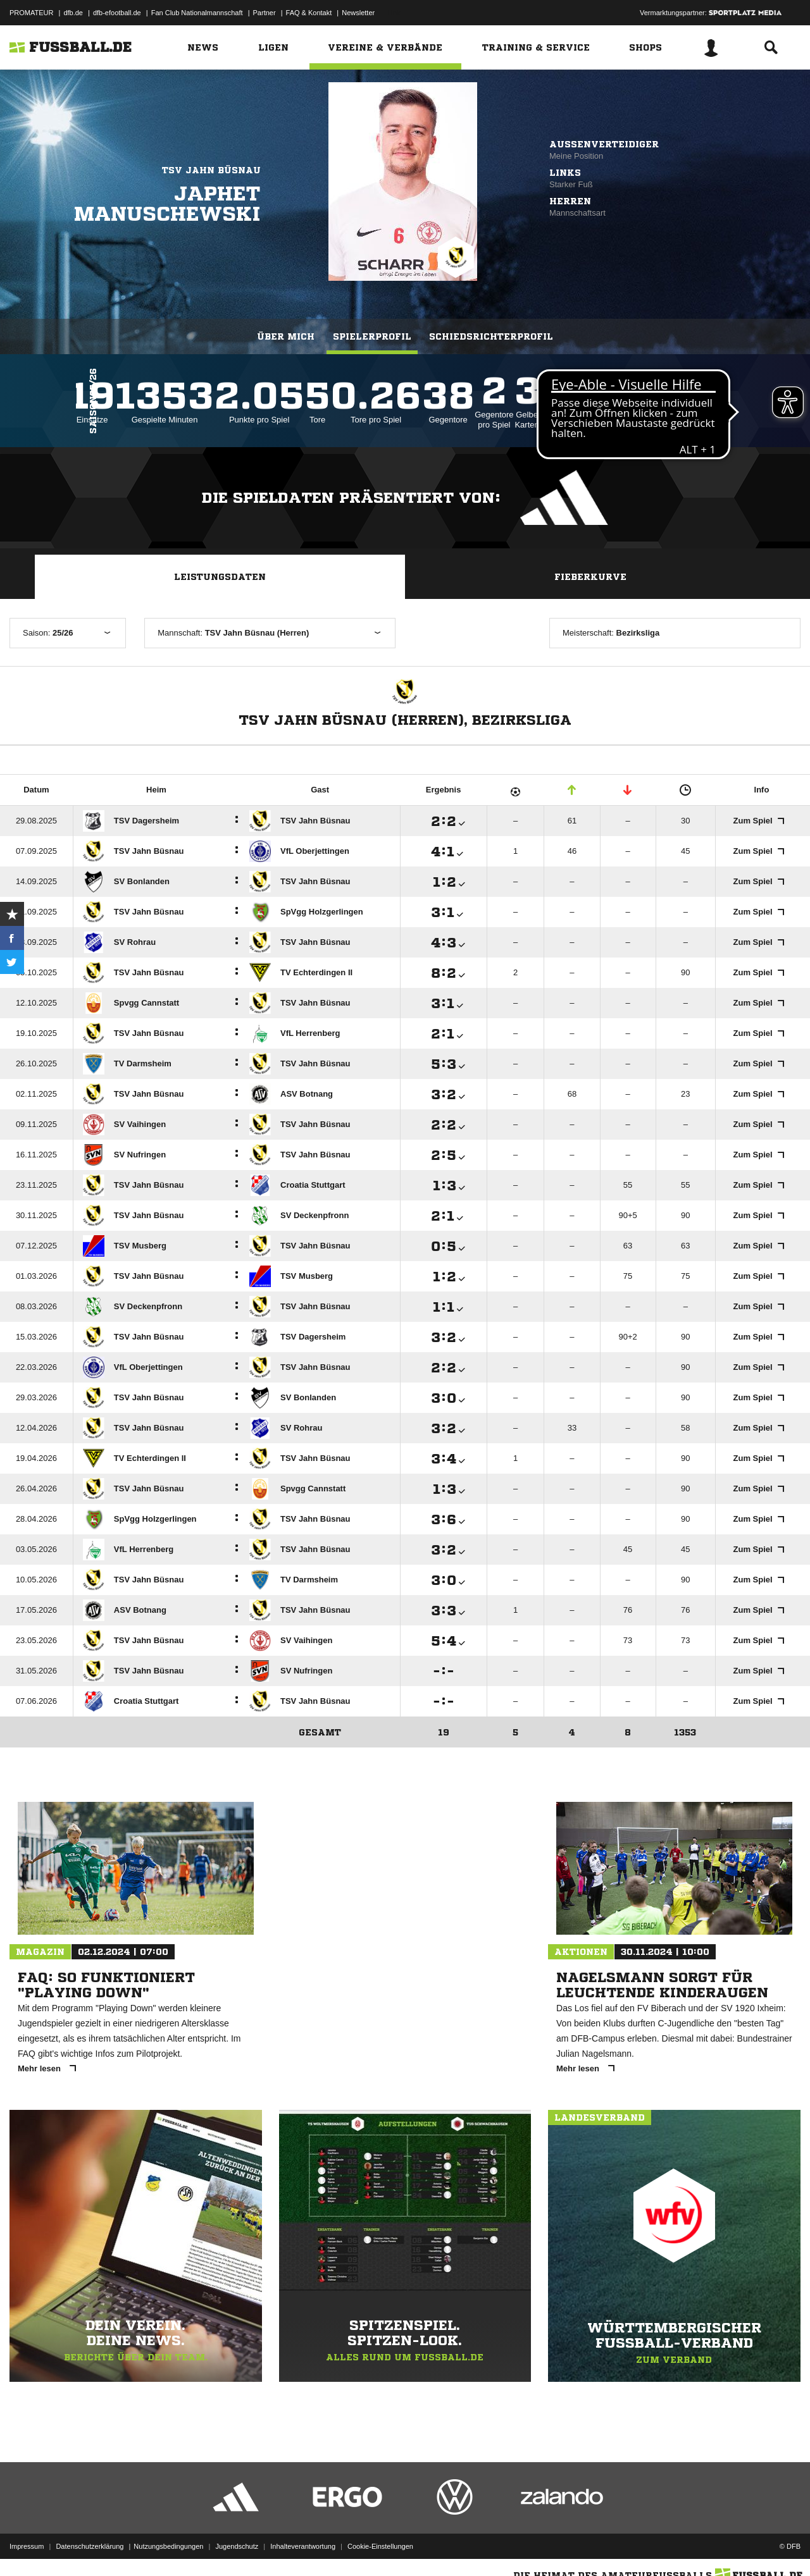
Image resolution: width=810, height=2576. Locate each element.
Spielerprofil (372, 336)
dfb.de (73, 12)
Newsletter (358, 12)
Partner (264, 12)
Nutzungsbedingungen (168, 2546)
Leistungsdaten (220, 576)
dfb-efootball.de (117, 12)
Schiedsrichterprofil (491, 336)
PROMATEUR (31, 12)
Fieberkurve (590, 576)
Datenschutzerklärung (89, 2546)
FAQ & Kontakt (309, 12)
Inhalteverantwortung (302, 2546)
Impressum (26, 2546)
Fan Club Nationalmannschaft (197, 12)
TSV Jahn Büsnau (211, 170)
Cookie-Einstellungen (380, 2546)
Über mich (286, 336)
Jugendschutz (236, 2546)
